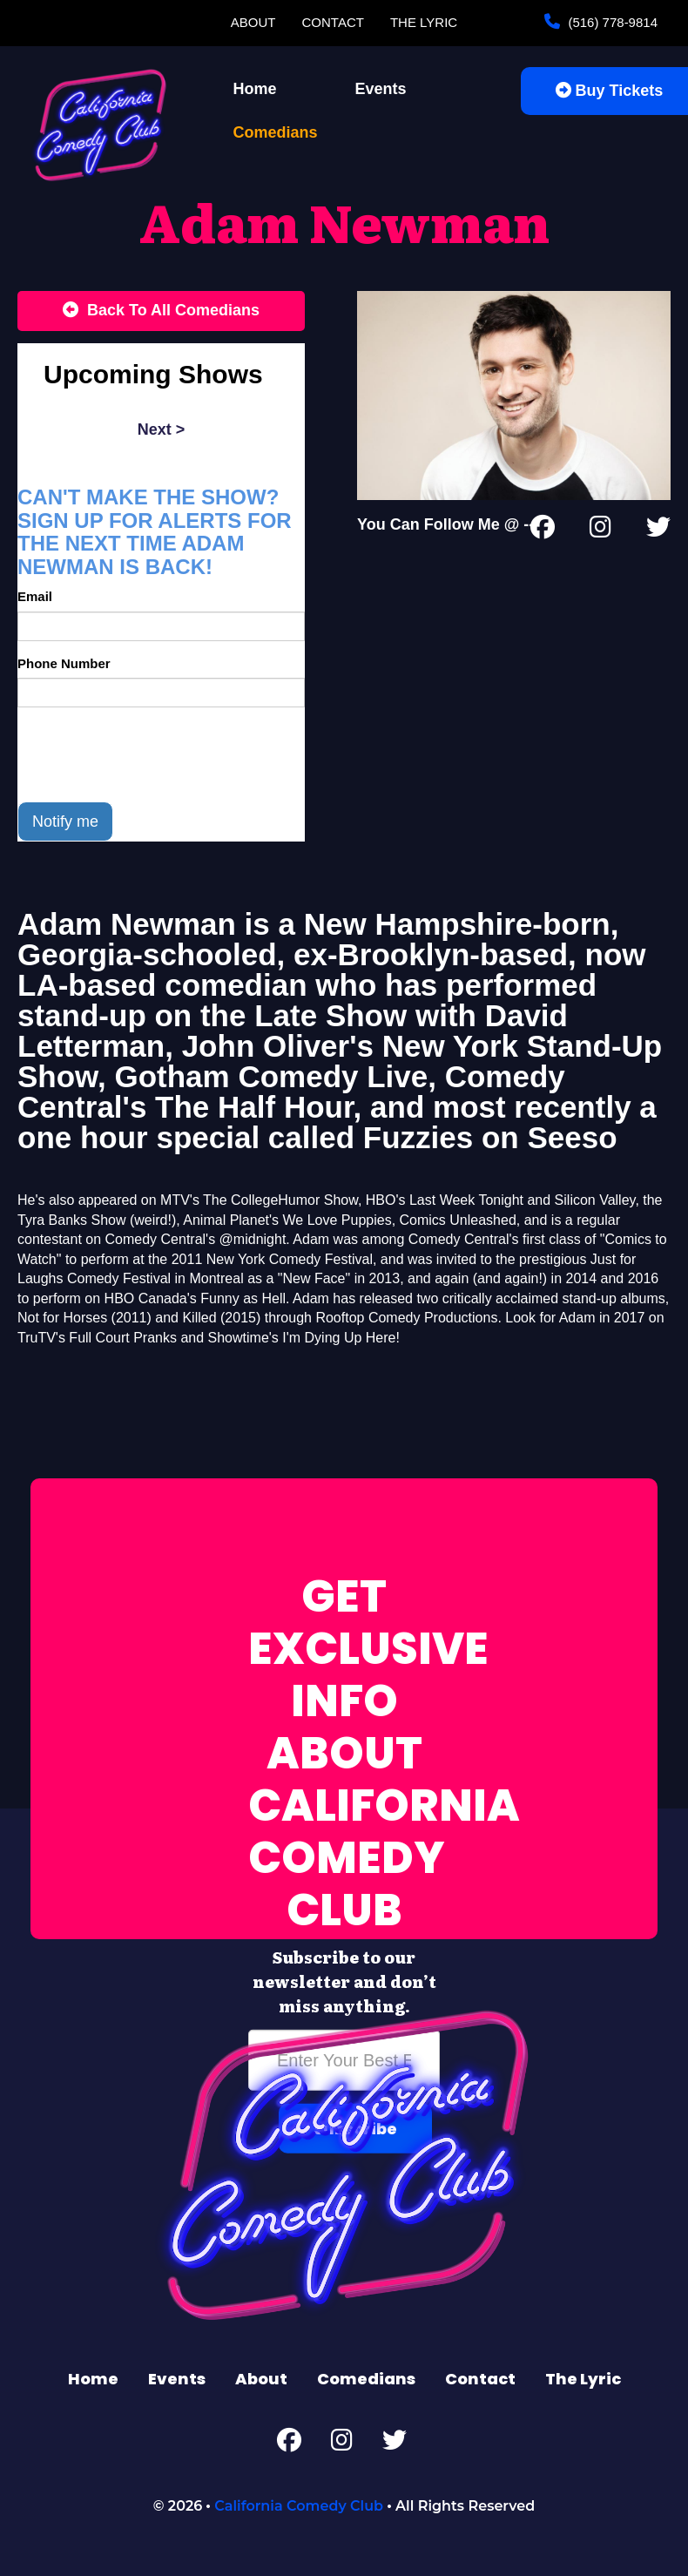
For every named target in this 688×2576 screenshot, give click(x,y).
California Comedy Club (298, 2506)
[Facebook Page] (542, 530)
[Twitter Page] (658, 530)
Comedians (275, 132)
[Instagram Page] (600, 530)
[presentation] (149, 754)
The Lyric (423, 22)
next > (161, 429)
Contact (333, 22)
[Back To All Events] (161, 311)
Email (34, 596)
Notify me (65, 821)
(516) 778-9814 (611, 22)
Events (381, 89)
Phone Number (64, 663)
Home (255, 89)
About (253, 22)
